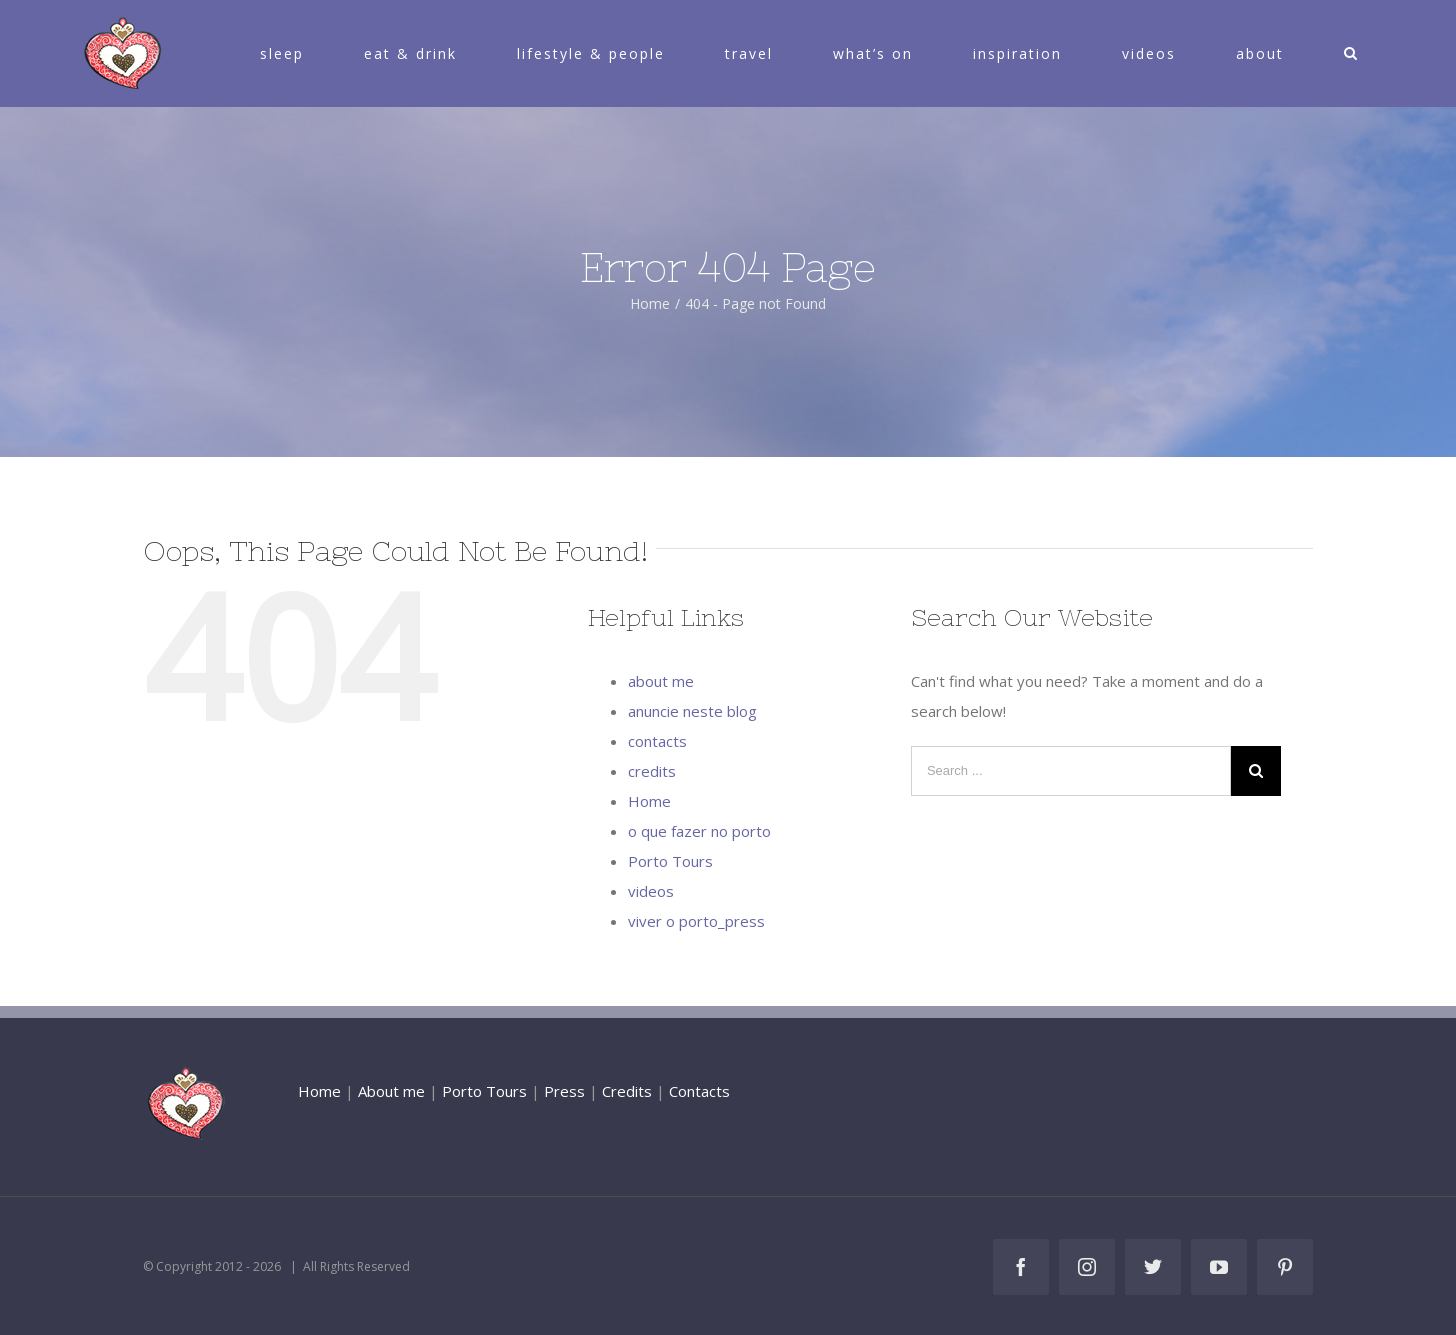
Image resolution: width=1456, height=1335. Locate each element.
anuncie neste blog (692, 711)
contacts (657, 741)
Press (564, 1091)
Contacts (699, 1091)
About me (391, 1091)
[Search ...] (1071, 771)
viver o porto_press (696, 921)
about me (661, 681)
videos (651, 891)
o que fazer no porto (699, 831)
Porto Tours (670, 861)
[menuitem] (294, 53)
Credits (627, 1091)
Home (649, 801)
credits (652, 771)
